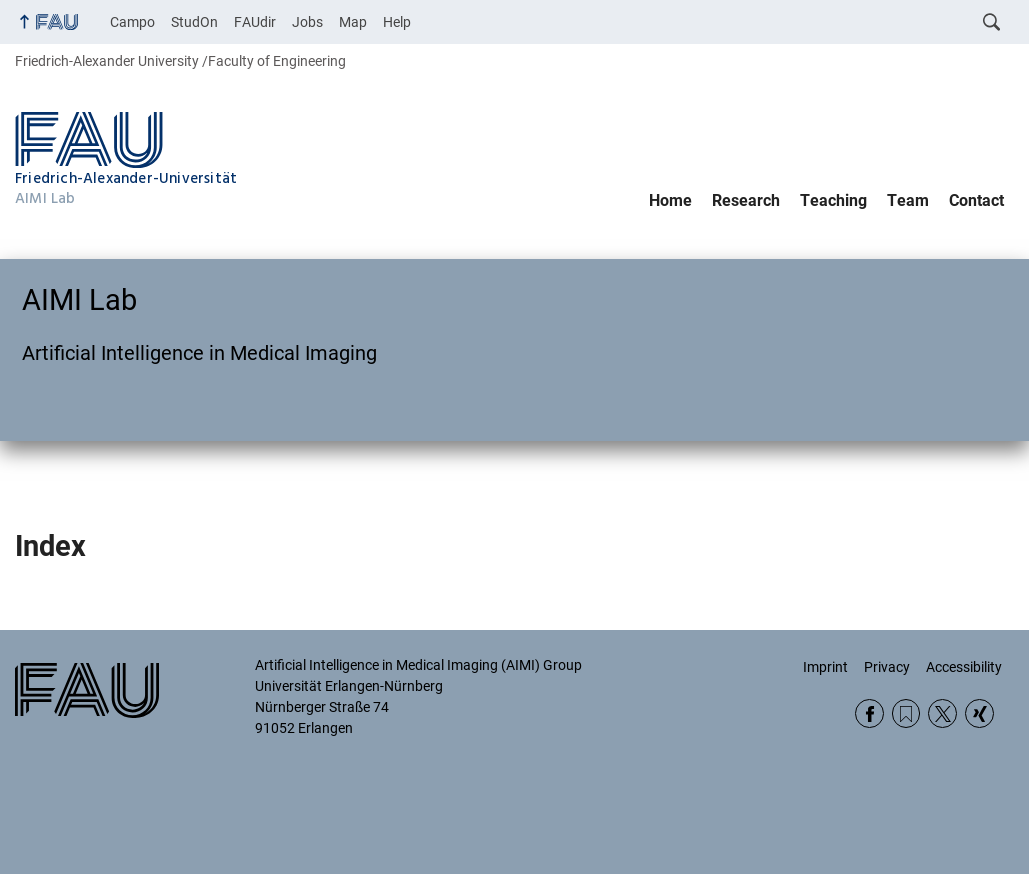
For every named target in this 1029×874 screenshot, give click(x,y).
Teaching (833, 200)
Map (353, 22)
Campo (132, 22)
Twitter (942, 713)
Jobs (307, 22)
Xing (979, 713)
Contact (976, 200)
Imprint (825, 667)
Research (746, 200)
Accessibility (964, 667)
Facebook (869, 713)
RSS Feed (906, 713)
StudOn (194, 22)
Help (397, 22)
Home (670, 200)
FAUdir (255, 22)
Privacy (887, 667)
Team (908, 200)
